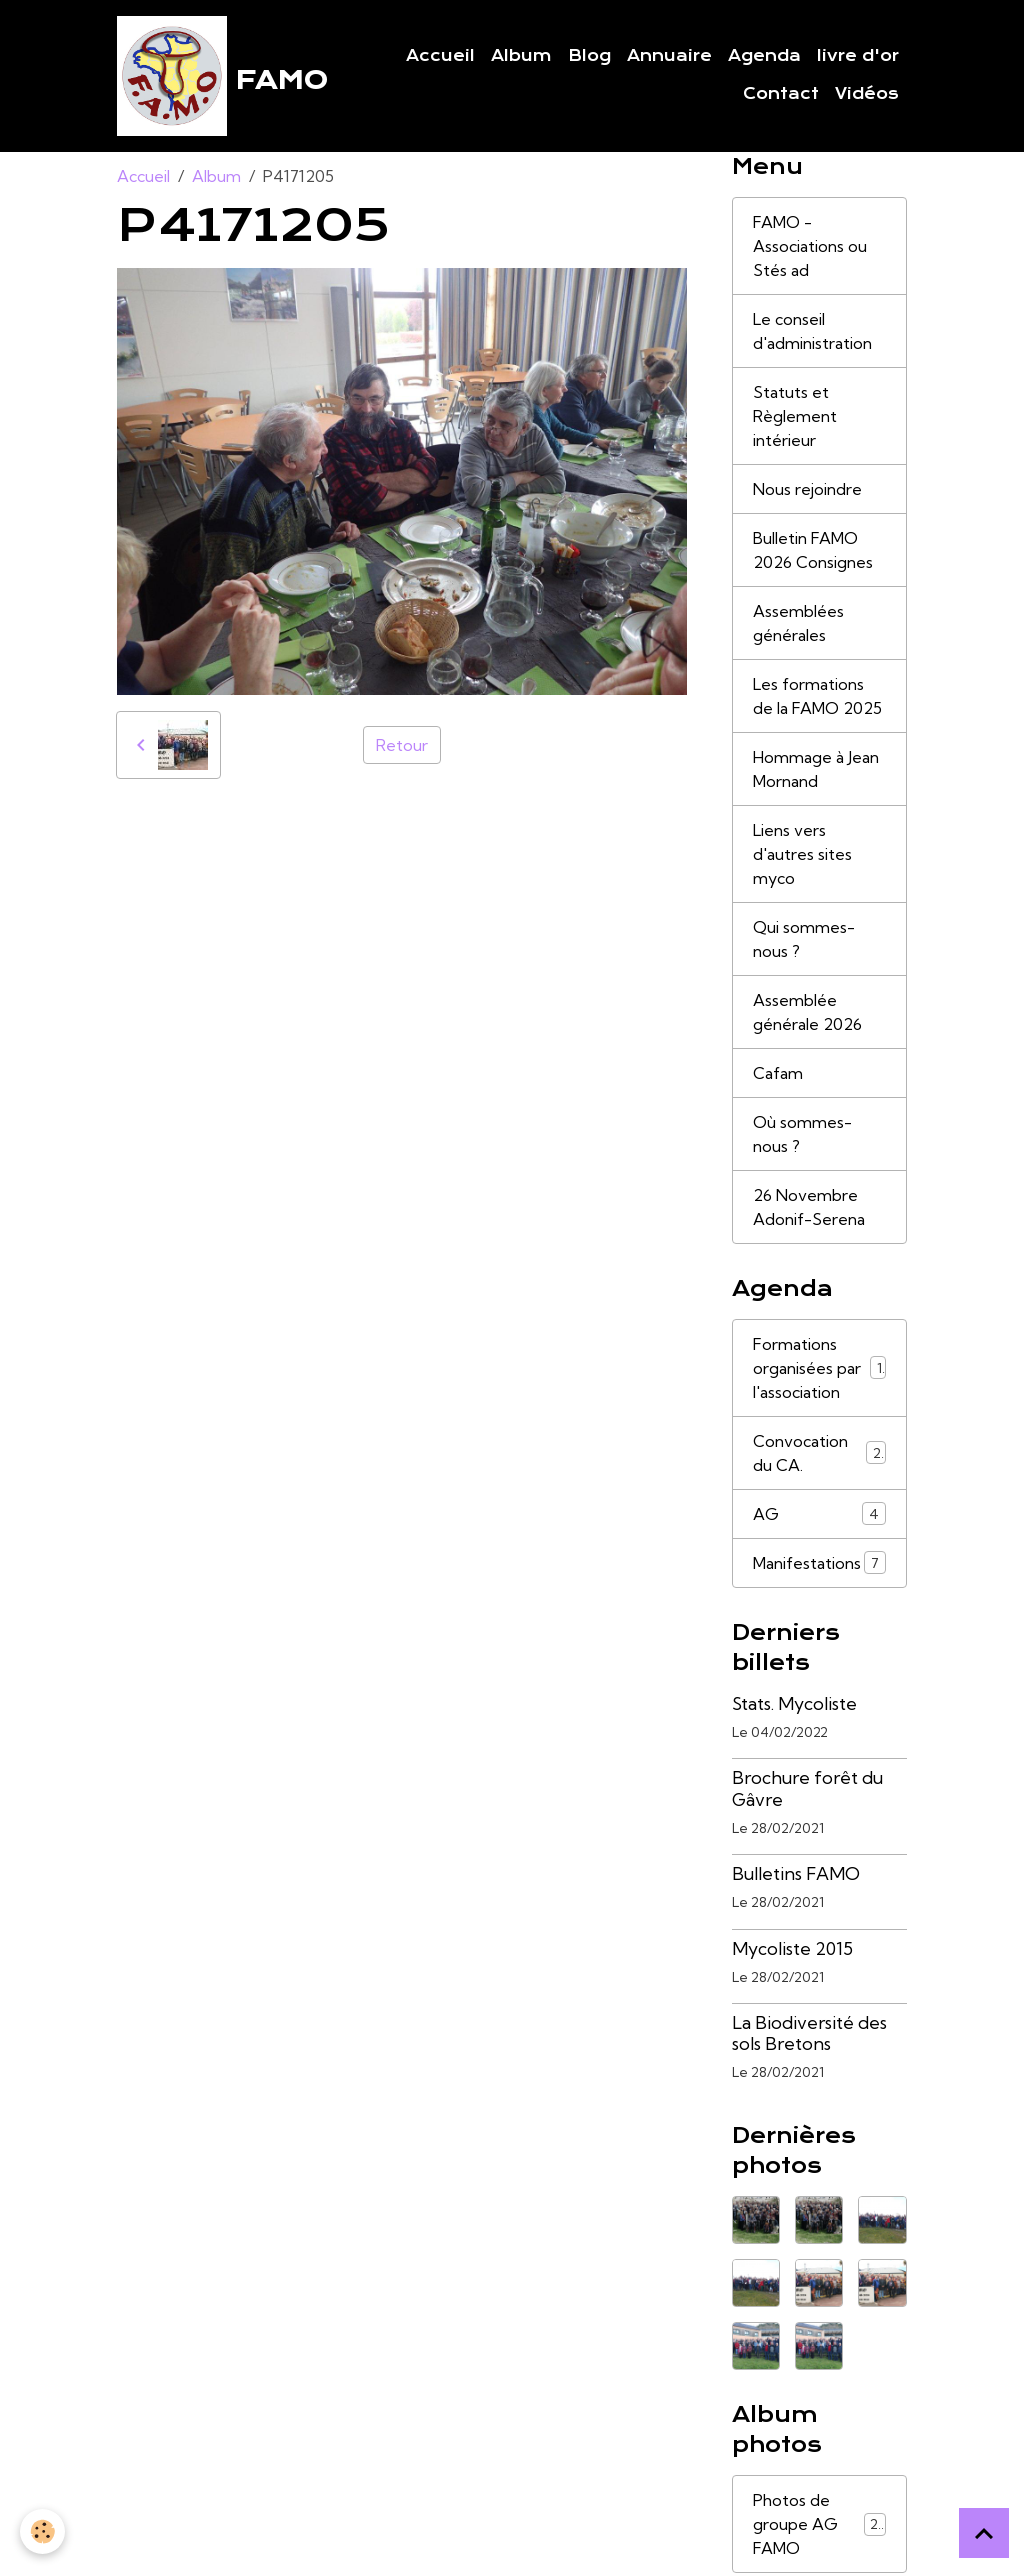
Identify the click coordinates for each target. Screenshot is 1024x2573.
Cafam (778, 1073)
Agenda (764, 56)
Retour (402, 745)
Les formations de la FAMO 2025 (817, 696)
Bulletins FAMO (796, 1873)
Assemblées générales (798, 623)
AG (819, 1513)
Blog (589, 56)
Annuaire (669, 56)
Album (521, 56)
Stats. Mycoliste (794, 1703)
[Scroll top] (984, 2533)
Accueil (440, 56)
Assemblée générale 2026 (807, 1012)
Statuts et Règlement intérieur (795, 416)
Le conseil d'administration (812, 331)
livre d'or (858, 56)
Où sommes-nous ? (802, 1134)
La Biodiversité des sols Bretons (809, 2033)
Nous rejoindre (807, 489)
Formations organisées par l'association (819, 1368)
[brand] (208, 76)
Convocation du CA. (819, 1453)
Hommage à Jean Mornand (816, 769)
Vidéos (867, 94)
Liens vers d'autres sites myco (802, 854)
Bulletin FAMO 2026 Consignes (813, 550)
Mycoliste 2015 (792, 1948)
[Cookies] (42, 2531)
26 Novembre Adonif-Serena (809, 1207)
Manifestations (819, 1562)
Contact (781, 94)
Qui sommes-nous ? (804, 939)
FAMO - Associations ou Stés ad (810, 246)
